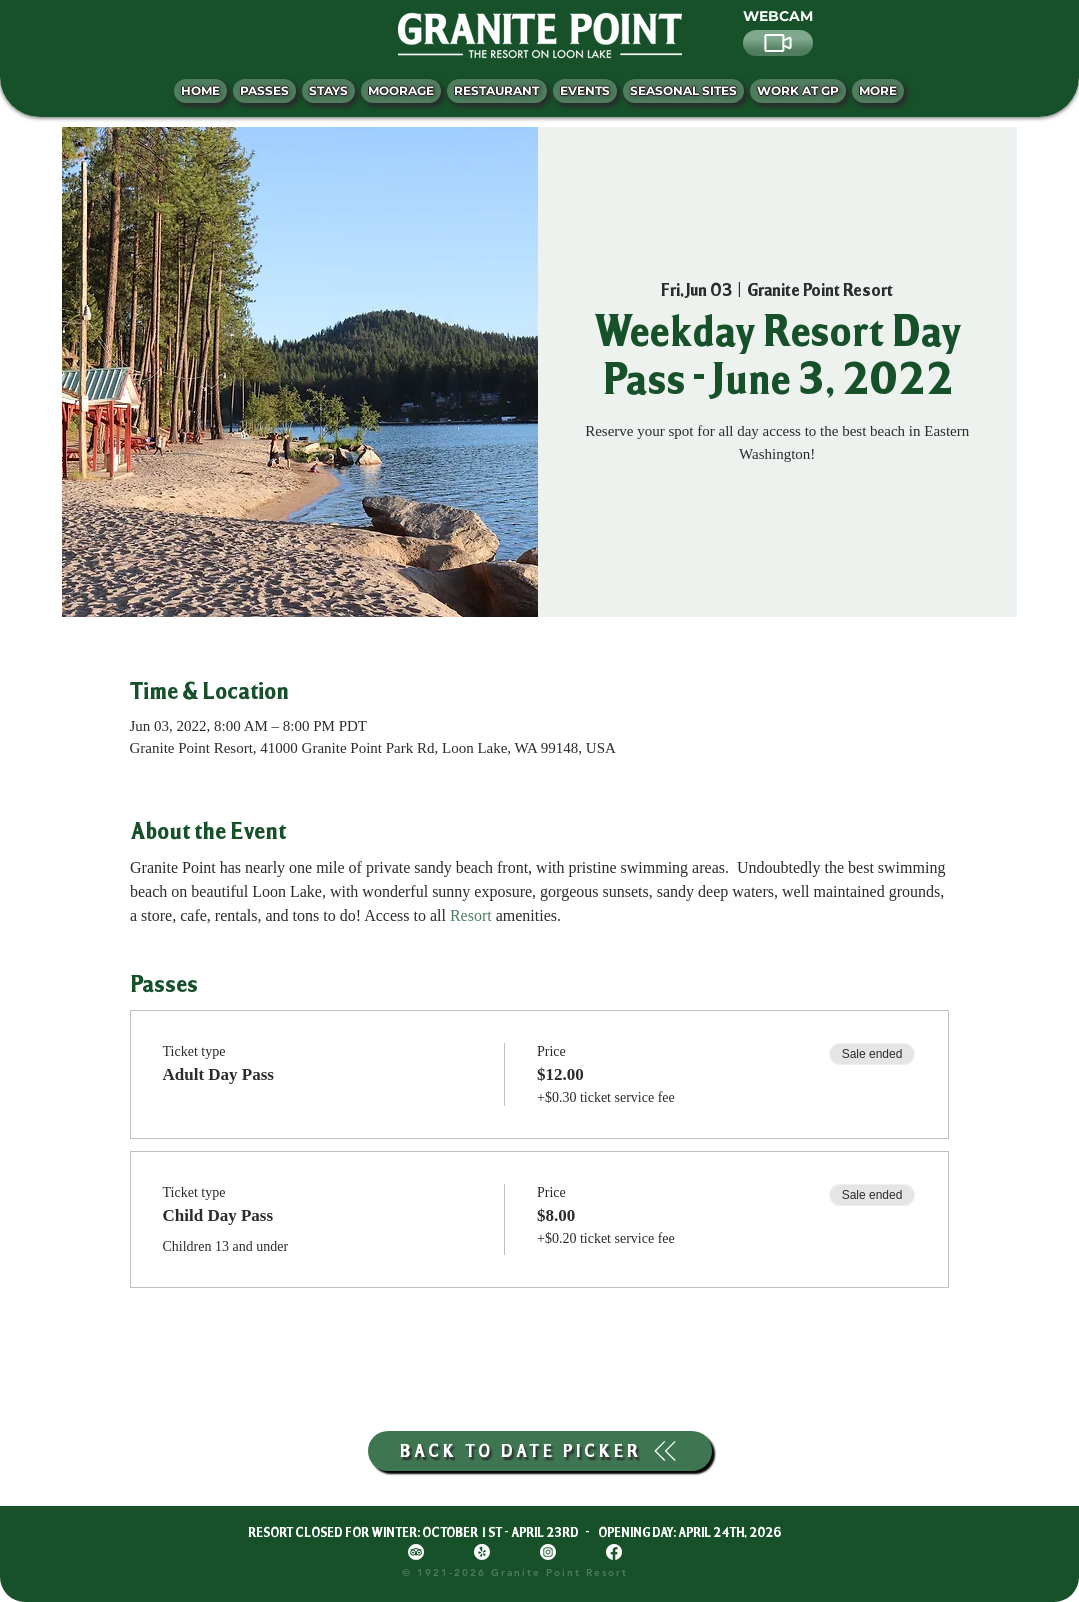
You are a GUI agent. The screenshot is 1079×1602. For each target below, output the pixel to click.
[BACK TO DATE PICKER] (540, 1451)
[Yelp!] (482, 1552)
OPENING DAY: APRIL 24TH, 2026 (689, 1532)
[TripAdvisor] (416, 1552)
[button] (878, 91)
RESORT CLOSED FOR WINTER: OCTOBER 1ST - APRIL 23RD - (423, 1532)
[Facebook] (614, 1552)
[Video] (778, 43)
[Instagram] (548, 1552)
